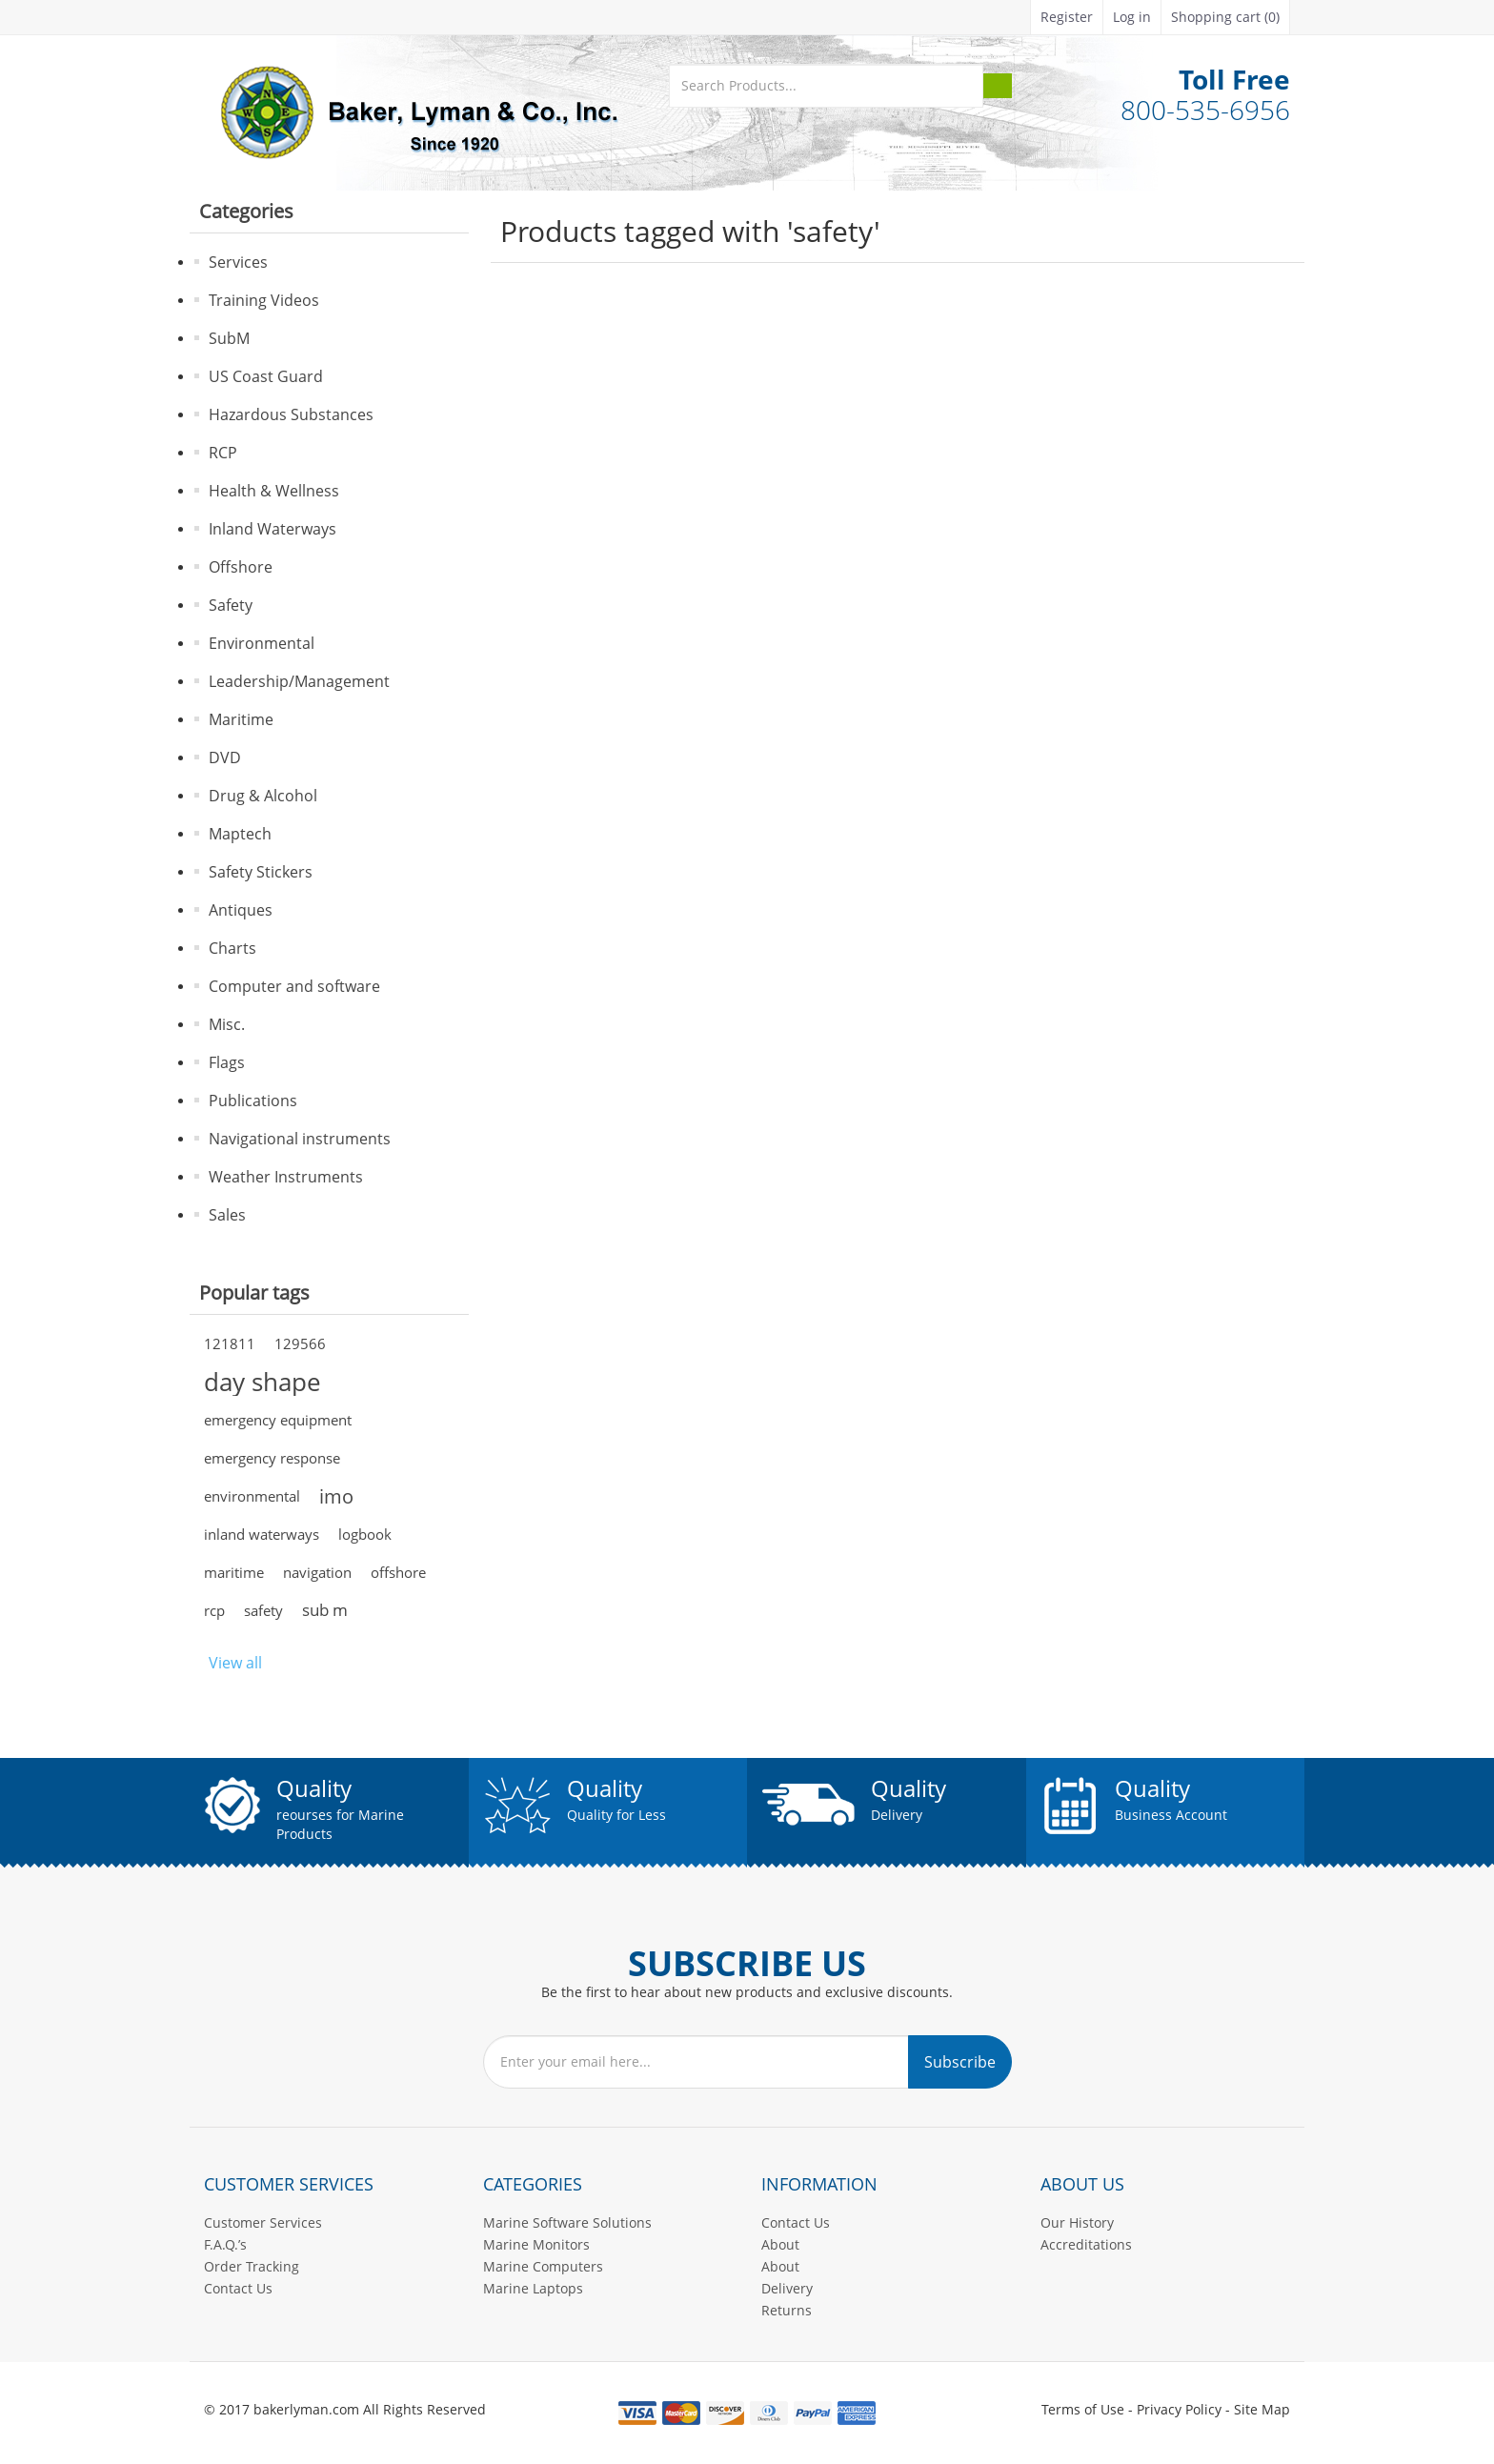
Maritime (241, 719)
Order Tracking (251, 2266)
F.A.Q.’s (225, 2244)
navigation (317, 1572)
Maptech (240, 833)
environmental (252, 1495)
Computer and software (294, 986)
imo (336, 1496)
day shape (262, 1381)
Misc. (227, 1024)
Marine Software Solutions (567, 2222)
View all (235, 1662)
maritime (234, 1572)
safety (263, 1610)
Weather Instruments (286, 1176)
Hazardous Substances (291, 414)
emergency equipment (278, 1419)
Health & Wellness (274, 490)
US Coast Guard (266, 376)
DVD (225, 757)
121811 (229, 1343)
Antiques (241, 909)
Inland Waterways (272, 528)
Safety (230, 605)
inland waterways (261, 1534)
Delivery (787, 2288)
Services (238, 262)
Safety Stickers (261, 871)
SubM (229, 338)
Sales (227, 1214)
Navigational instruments (300, 1138)
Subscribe (960, 2061)
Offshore (241, 566)
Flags (227, 1062)
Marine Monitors (536, 2244)
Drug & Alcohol (263, 795)
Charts (232, 948)
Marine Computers (543, 2266)
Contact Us (238, 2288)
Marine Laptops (533, 2288)
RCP (223, 452)
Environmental (261, 643)
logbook (365, 1534)
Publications (253, 1100)
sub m (325, 1610)
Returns (786, 2310)
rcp (214, 1610)
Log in (1132, 17)
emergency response (272, 1457)
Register (1066, 17)
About (780, 2244)
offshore (398, 1572)
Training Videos (264, 300)
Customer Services (263, 2222)
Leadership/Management (299, 681)
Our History (1077, 2222)
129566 (300, 1343)
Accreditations (1086, 2244)
